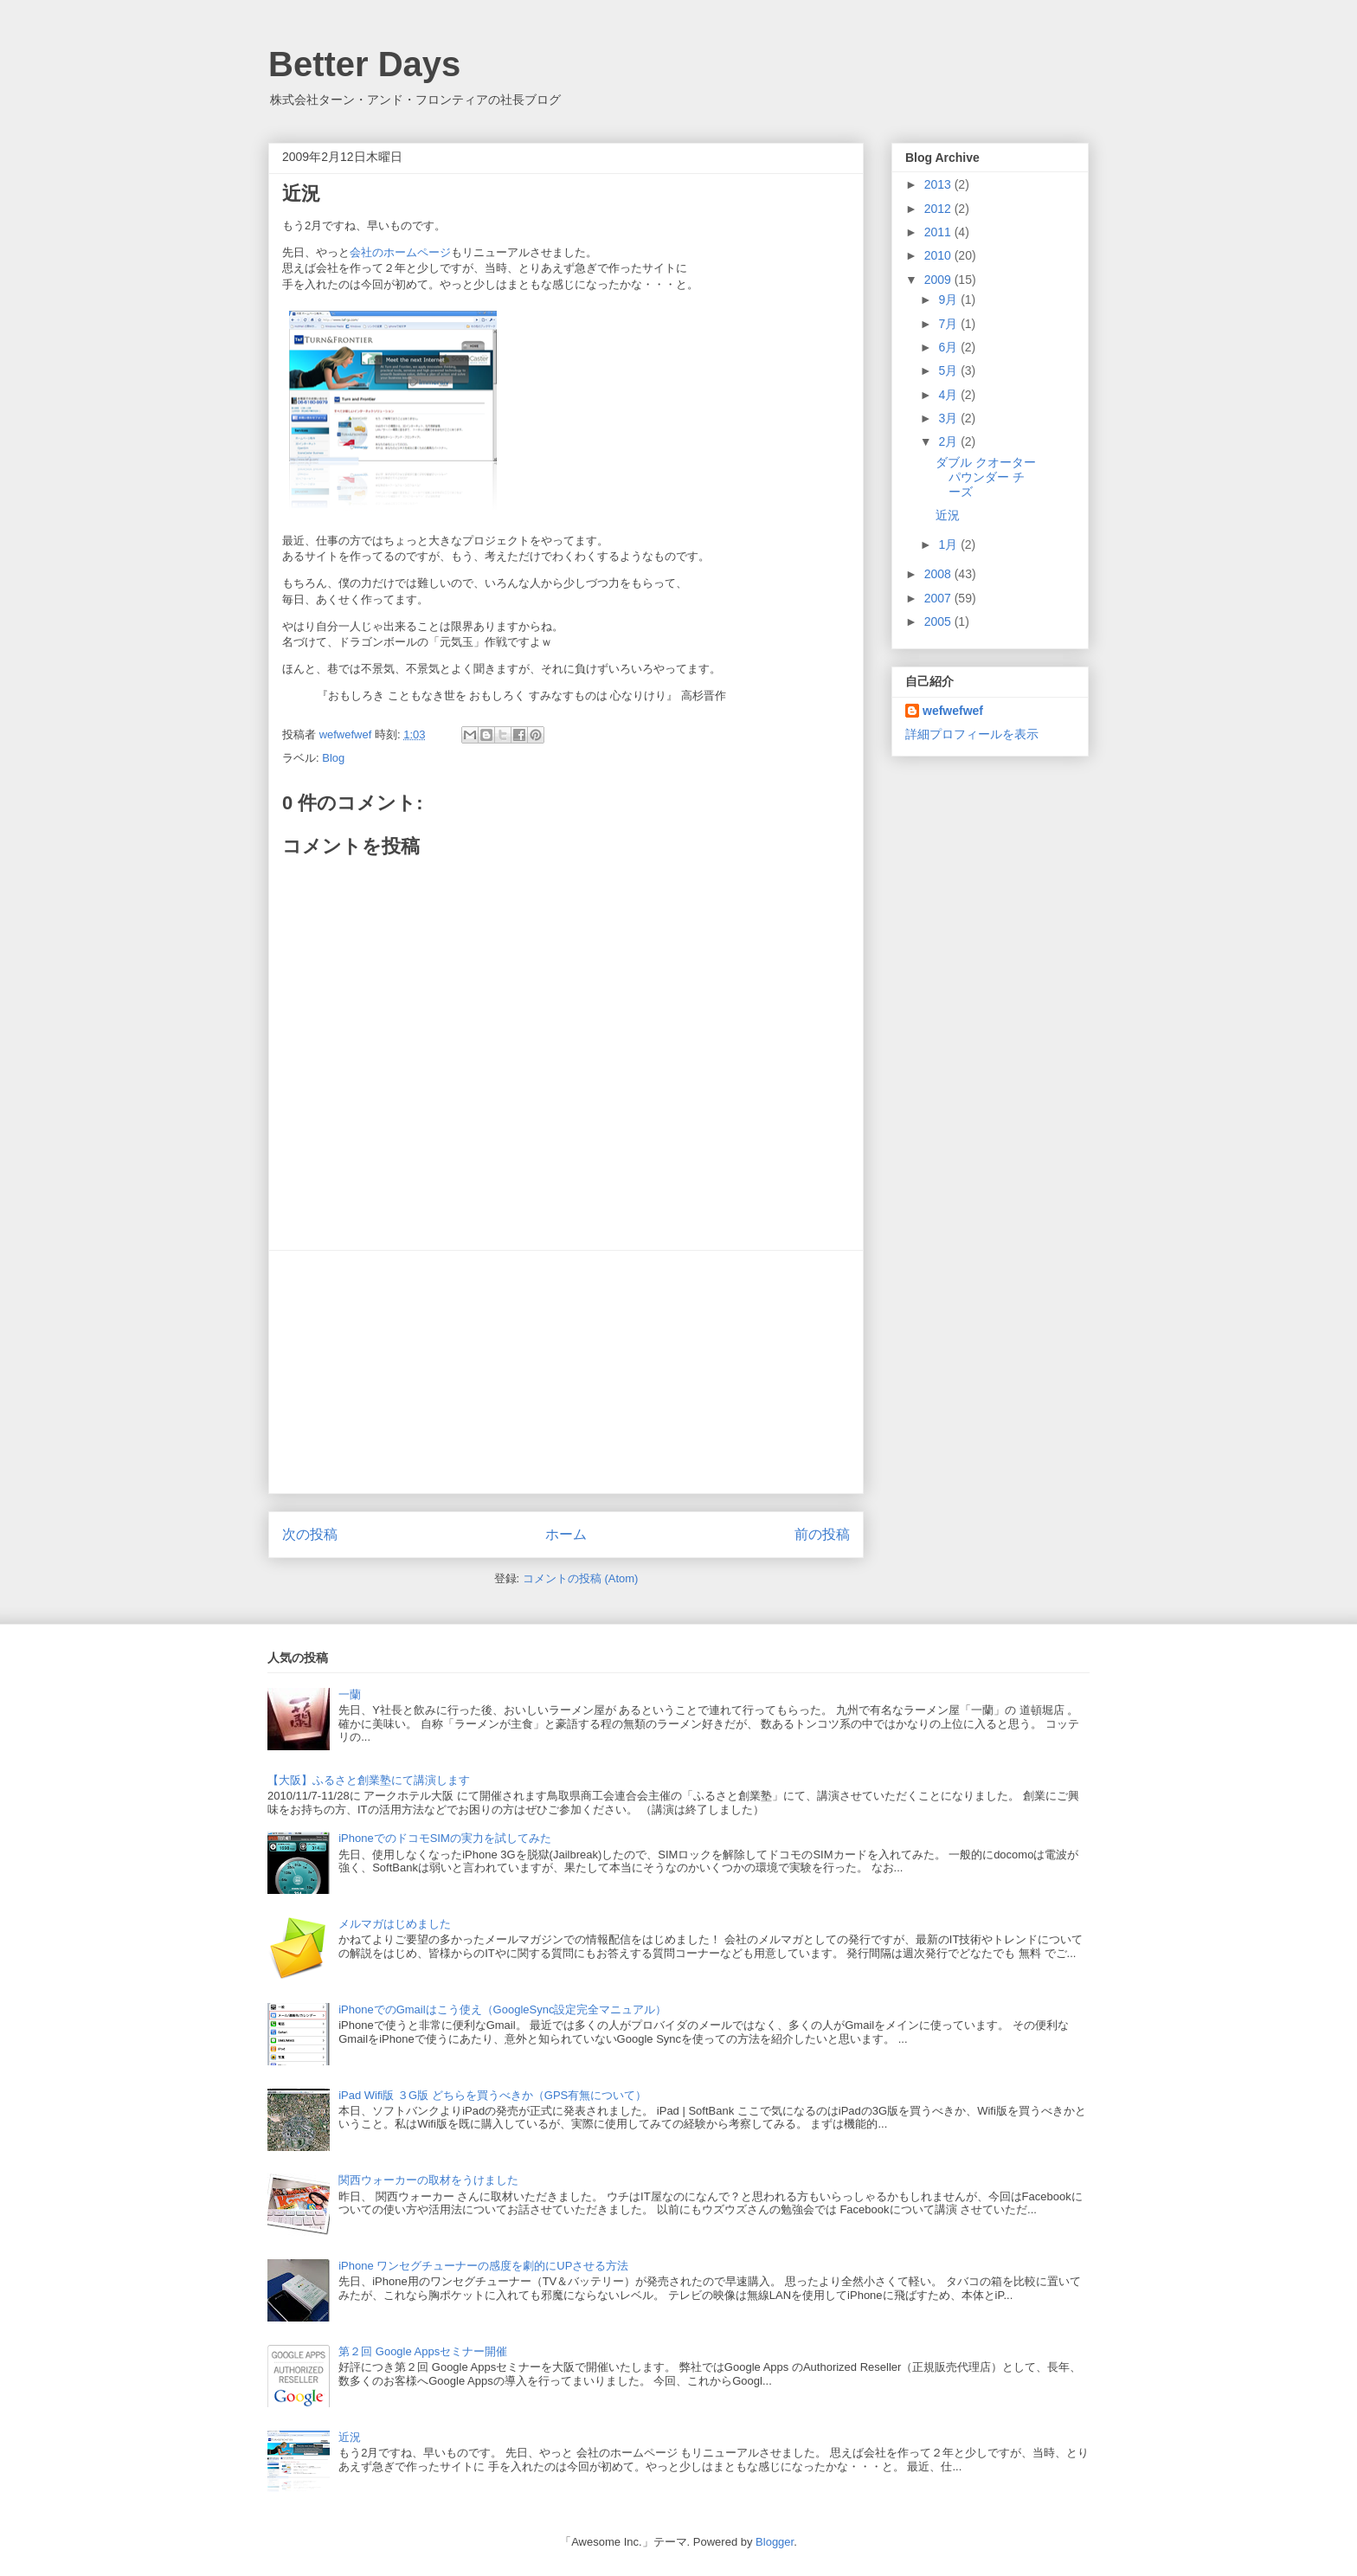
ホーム (566, 1534)
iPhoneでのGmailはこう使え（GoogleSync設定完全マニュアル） (502, 2009)
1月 (949, 544)
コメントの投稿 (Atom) (581, 1578)
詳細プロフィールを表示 (972, 734)
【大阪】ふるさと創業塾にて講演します (368, 1780)
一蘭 (349, 1694)
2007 (939, 598)
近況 (948, 515)
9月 (949, 299)
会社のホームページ (400, 252)
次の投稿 (310, 1534)
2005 (939, 621)
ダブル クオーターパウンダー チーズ (986, 477)
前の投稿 (822, 1534)
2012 (939, 209)
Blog (333, 757)
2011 (939, 232)
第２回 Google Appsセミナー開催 (422, 2351)
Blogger (775, 2541)
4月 (949, 395)
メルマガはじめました (394, 1923)
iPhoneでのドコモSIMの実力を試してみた (444, 1838)
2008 (939, 574)
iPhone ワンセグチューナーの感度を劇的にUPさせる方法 (483, 2265)
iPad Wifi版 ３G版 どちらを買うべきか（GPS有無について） (492, 2095)
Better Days (364, 64)
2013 (939, 184)
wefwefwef (953, 711)
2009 (939, 280)
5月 (949, 370)
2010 (939, 255)
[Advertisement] (566, 1372)
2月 (949, 441)
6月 (949, 347)
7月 (949, 324)
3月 (949, 418)
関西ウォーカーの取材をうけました (428, 2180)
